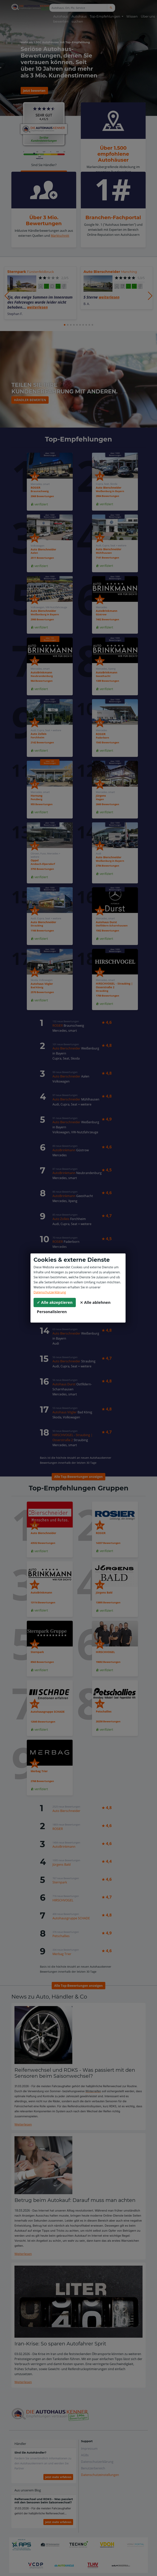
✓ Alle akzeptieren (55, 1302)
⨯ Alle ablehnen (95, 1302)
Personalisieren (52, 1311)
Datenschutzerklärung (50, 1292)
